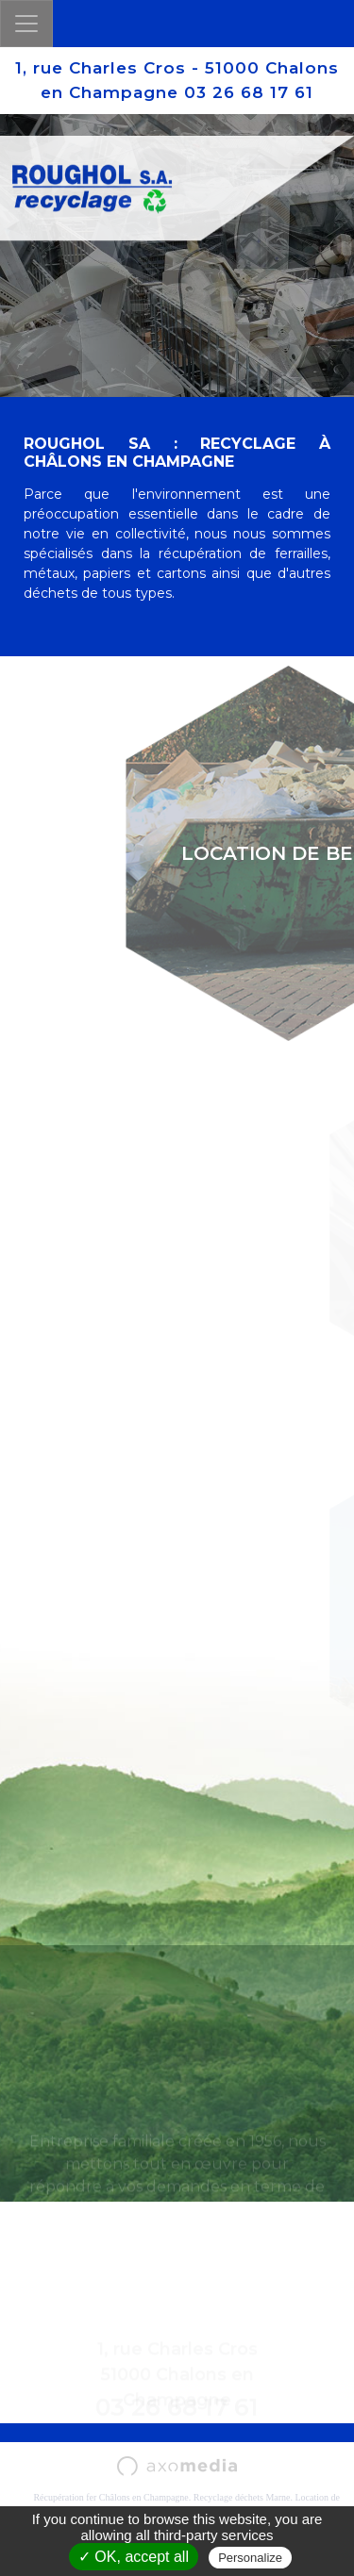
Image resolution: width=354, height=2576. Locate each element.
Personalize (250, 2558)
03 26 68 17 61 (248, 92)
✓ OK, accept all (133, 2557)
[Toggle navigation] (26, 23)
